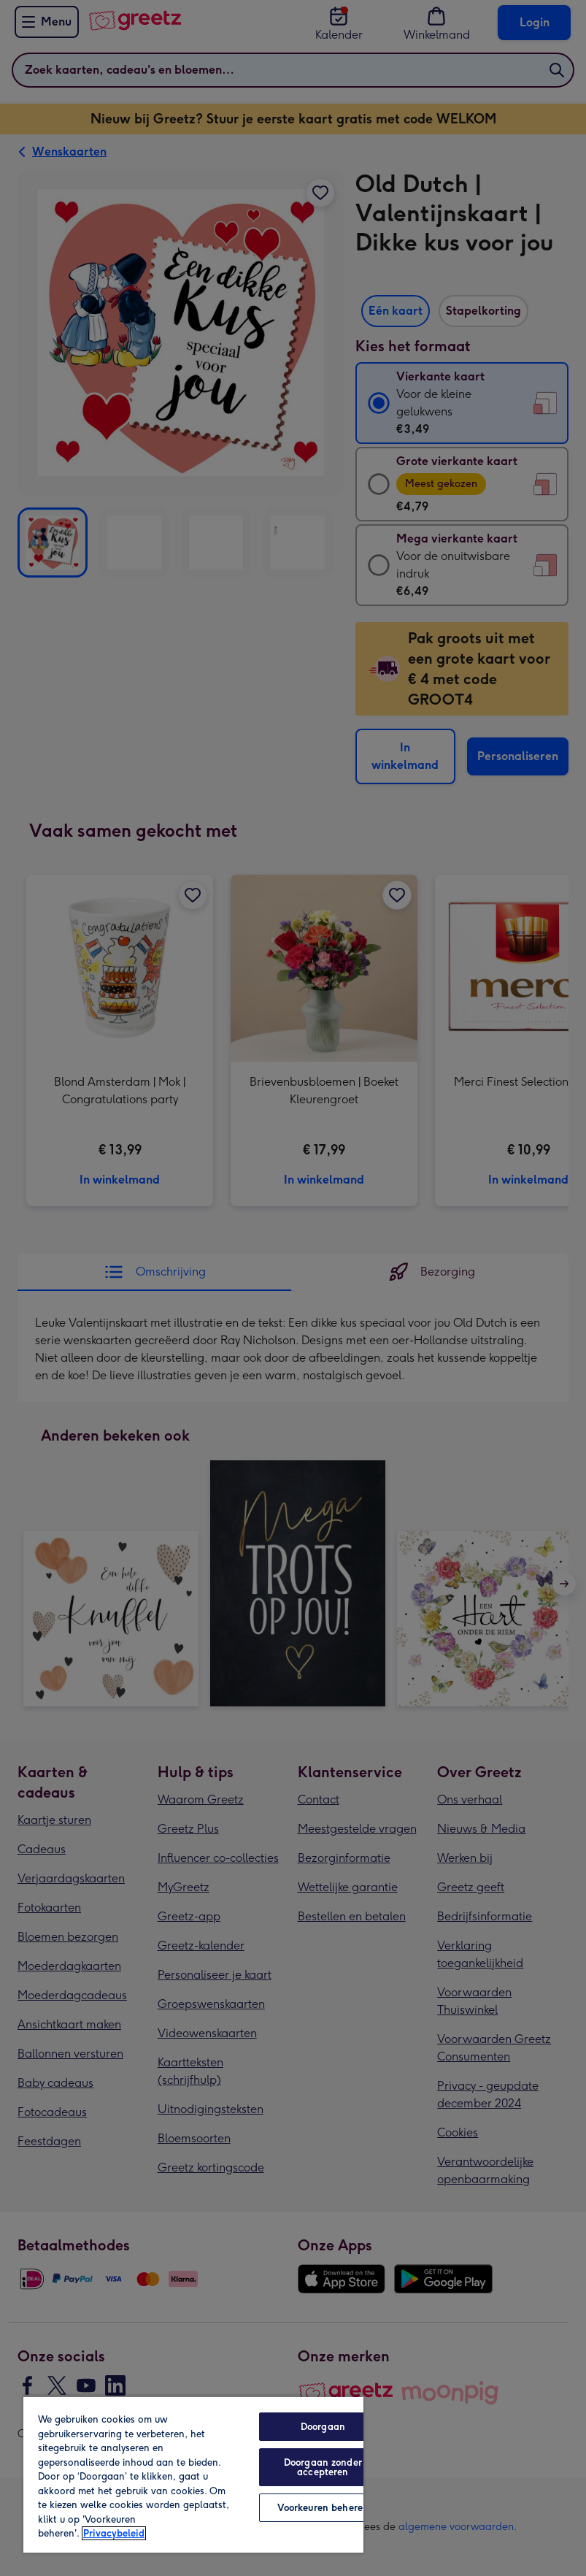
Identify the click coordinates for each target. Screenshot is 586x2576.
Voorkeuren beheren (323, 2507)
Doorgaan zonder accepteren (323, 2467)
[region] (193, 2474)
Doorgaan (323, 2426)
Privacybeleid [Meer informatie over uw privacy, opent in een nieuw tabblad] (113, 2533)
